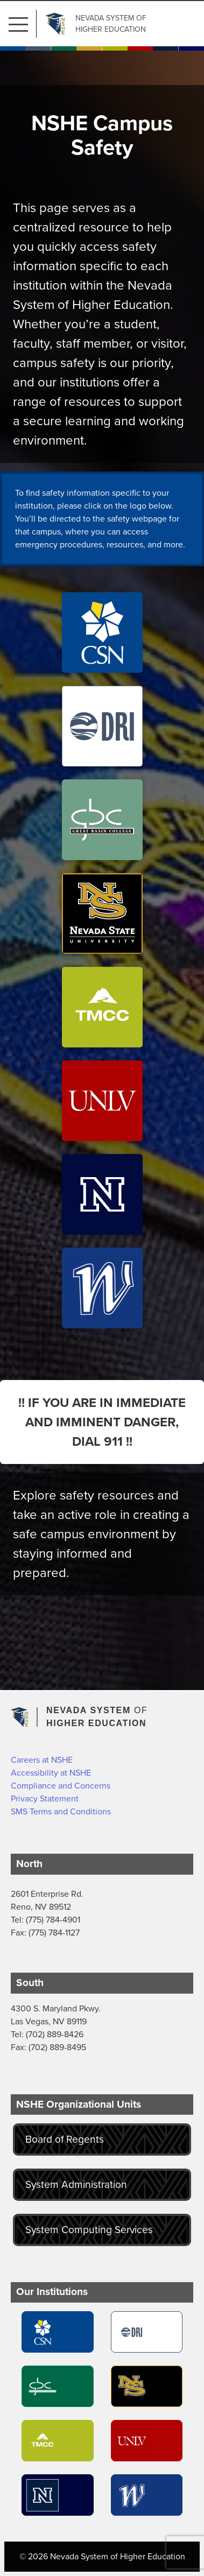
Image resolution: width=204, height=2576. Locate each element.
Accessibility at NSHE (51, 1772)
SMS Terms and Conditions (61, 1811)
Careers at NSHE (42, 1760)
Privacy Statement (45, 1798)
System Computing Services (89, 2229)
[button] (23, 24)
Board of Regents (64, 2139)
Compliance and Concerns (60, 1785)
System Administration (76, 2184)
